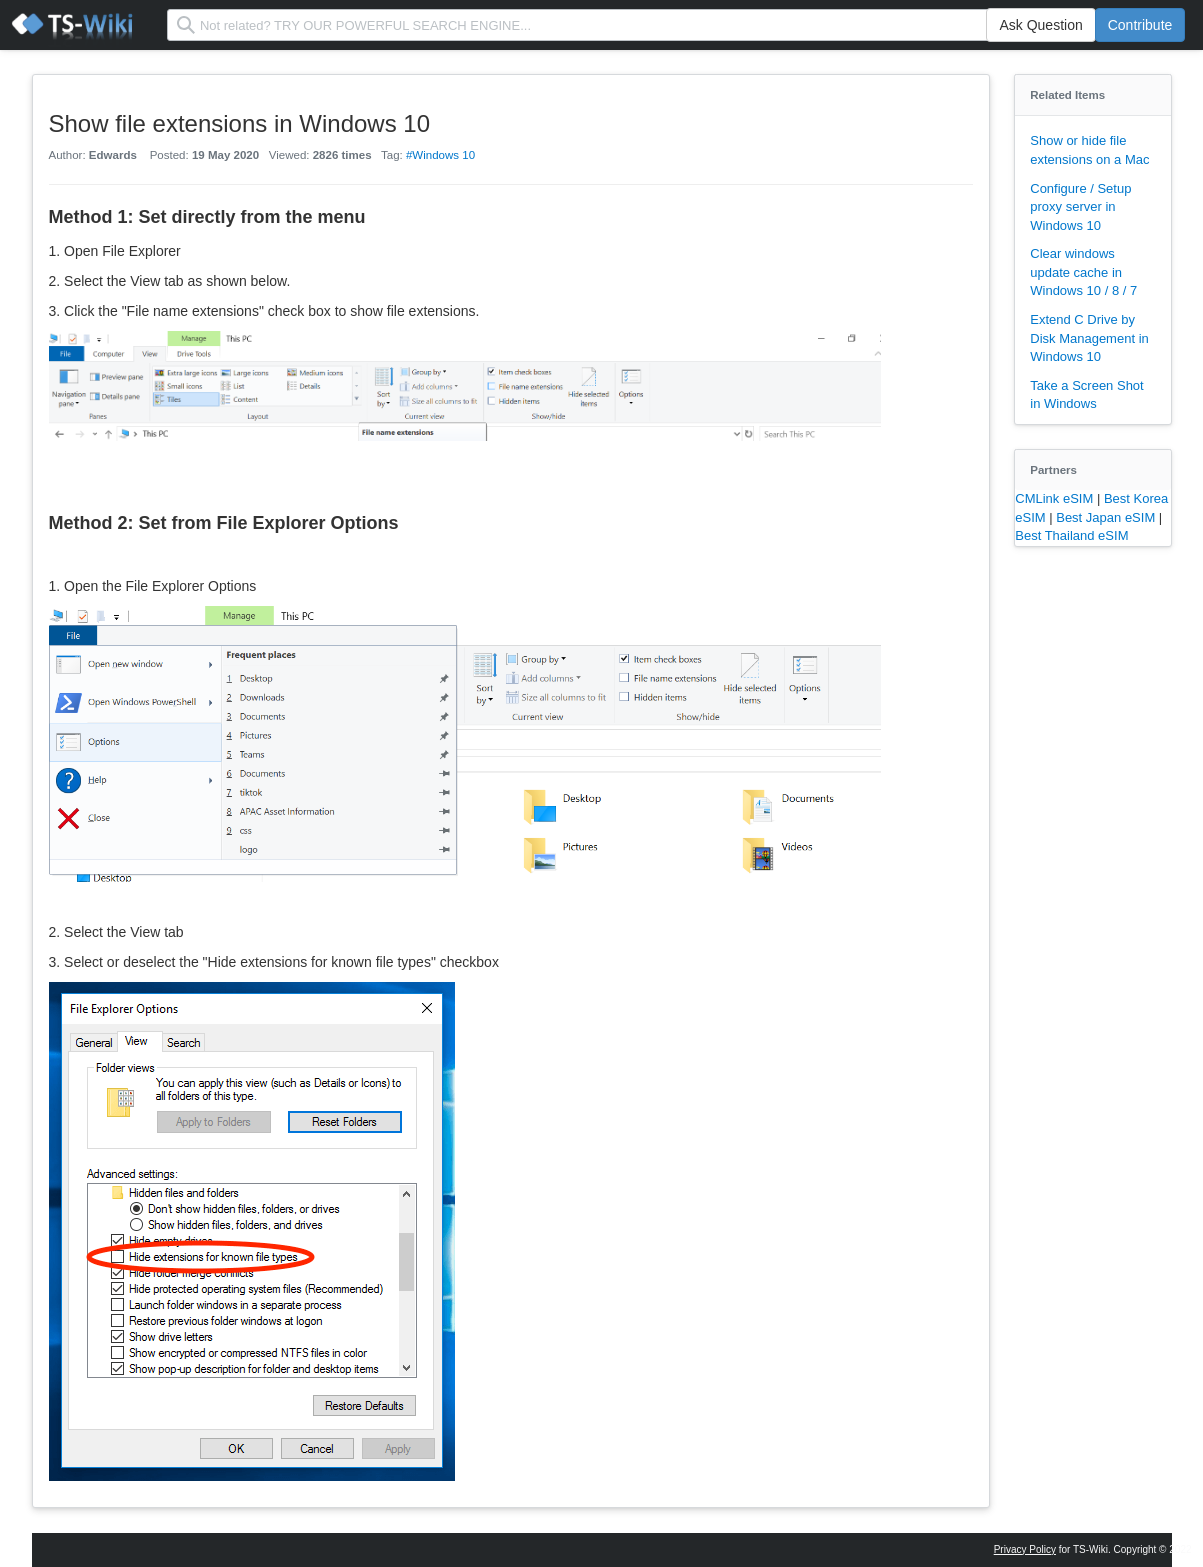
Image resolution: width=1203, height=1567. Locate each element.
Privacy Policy (1025, 1549)
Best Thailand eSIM (1071, 535)
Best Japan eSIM (1107, 517)
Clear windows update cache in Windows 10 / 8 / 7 (1083, 272)
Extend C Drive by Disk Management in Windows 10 (1089, 338)
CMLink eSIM (1056, 498)
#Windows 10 (440, 155)
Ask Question (1040, 25)
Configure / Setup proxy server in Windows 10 (1080, 207)
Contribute (1140, 25)
